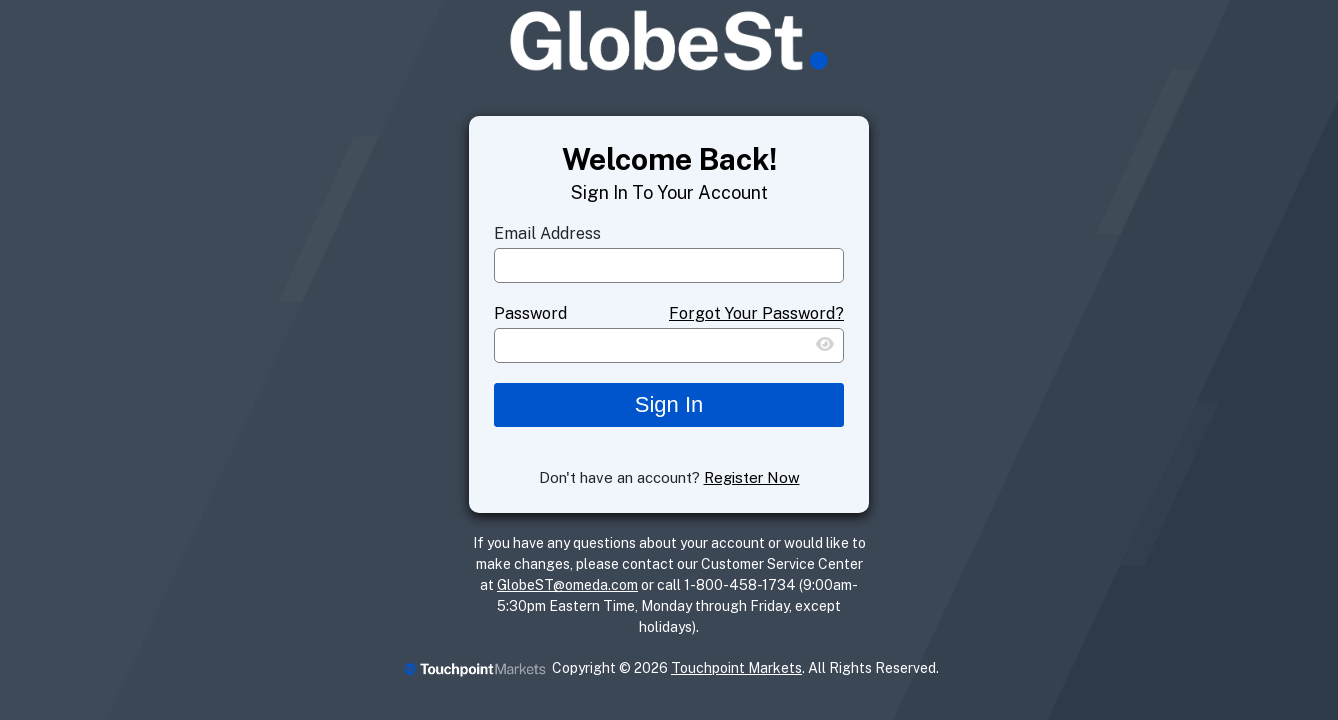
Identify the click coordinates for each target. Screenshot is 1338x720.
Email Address (547, 233)
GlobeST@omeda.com (567, 585)
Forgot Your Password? (756, 313)
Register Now (752, 477)
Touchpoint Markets (736, 668)
